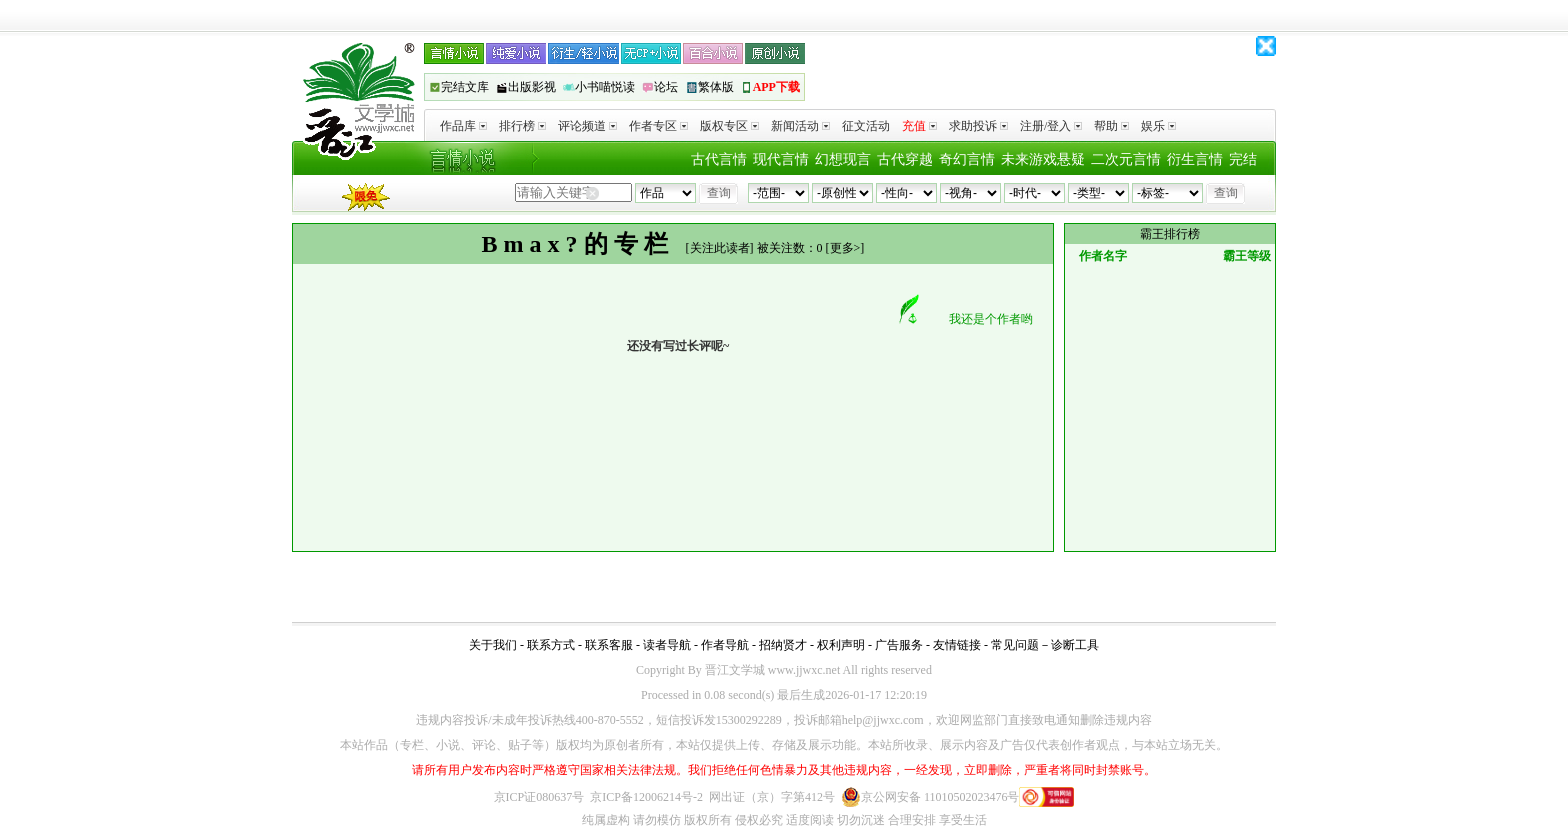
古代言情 (719, 159)
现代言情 (781, 159)
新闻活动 (800, 126)
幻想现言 (843, 159)
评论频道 (587, 126)
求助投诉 (978, 126)
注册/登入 (1051, 126)
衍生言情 (1195, 159)
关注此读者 (720, 248)
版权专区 (729, 126)
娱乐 (1158, 126)
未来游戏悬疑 (1043, 159)
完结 (1243, 159)
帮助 (1111, 126)
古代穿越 (905, 159)
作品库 (463, 126)
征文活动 (866, 126)
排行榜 (522, 126)
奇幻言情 (967, 159)
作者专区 (658, 126)
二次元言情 (1126, 159)
